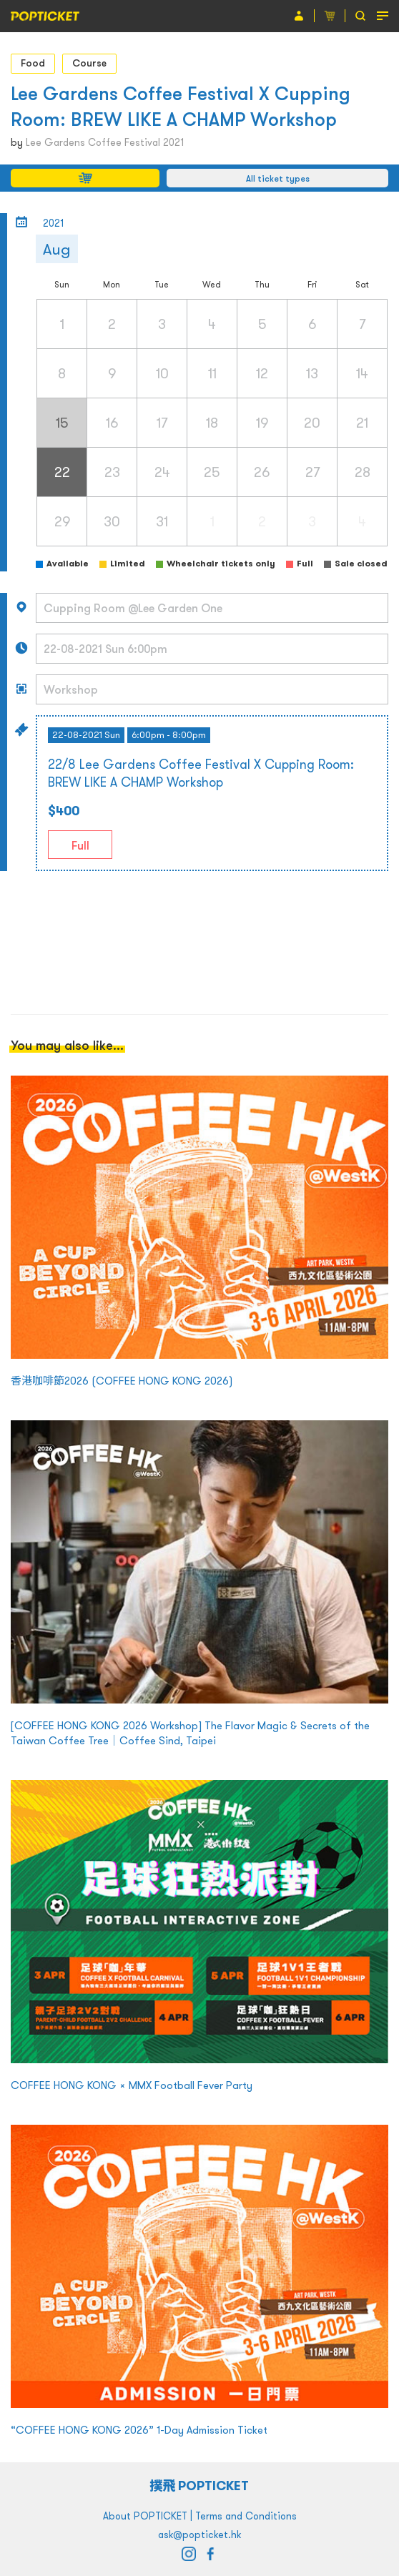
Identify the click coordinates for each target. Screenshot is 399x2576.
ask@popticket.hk (199, 2534)
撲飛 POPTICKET (200, 2485)
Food (33, 62)
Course (89, 62)
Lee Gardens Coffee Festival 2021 (105, 142)
